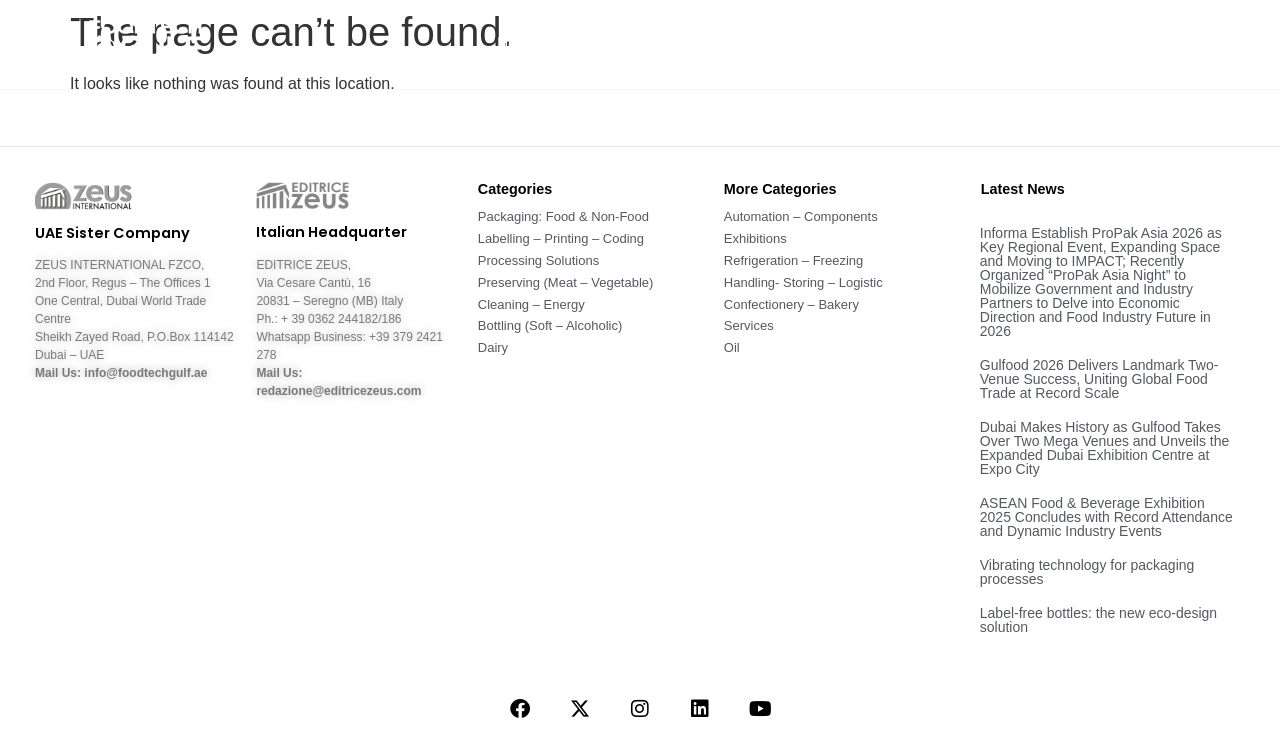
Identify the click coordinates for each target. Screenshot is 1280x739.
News (712, 44)
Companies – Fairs (1072, 43)
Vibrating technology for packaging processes (1087, 572)
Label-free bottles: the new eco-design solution (1098, 620)
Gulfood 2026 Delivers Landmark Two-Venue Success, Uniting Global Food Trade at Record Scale (1099, 379)
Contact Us (1217, 43)
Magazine (920, 44)
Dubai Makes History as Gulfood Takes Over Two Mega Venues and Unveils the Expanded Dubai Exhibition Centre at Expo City (1105, 448)
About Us (611, 43)
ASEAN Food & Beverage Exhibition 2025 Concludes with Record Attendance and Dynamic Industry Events (1106, 517)
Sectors (808, 43)
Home (518, 43)
